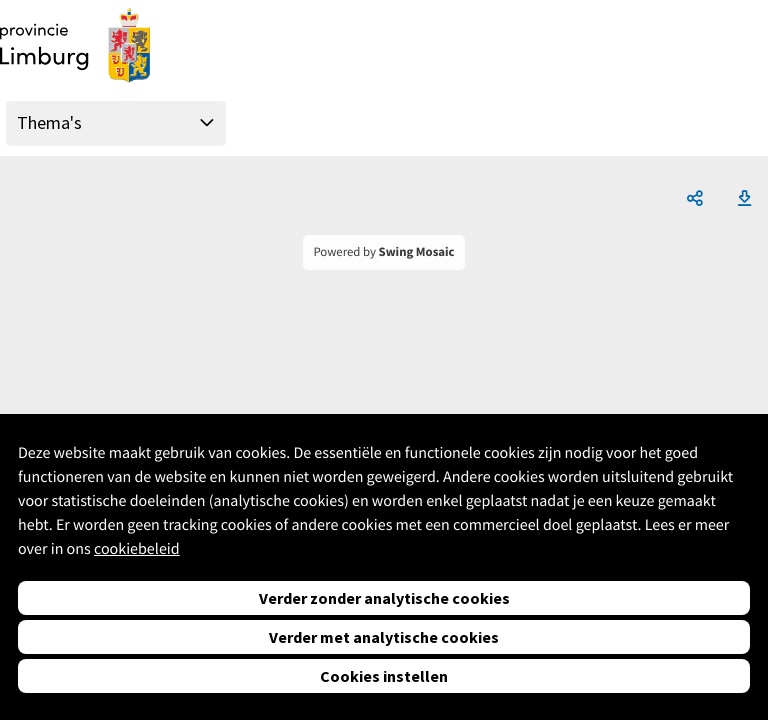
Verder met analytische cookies (384, 637)
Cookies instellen (384, 676)
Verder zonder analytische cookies (384, 598)
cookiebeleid (137, 549)
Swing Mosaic (417, 252)
